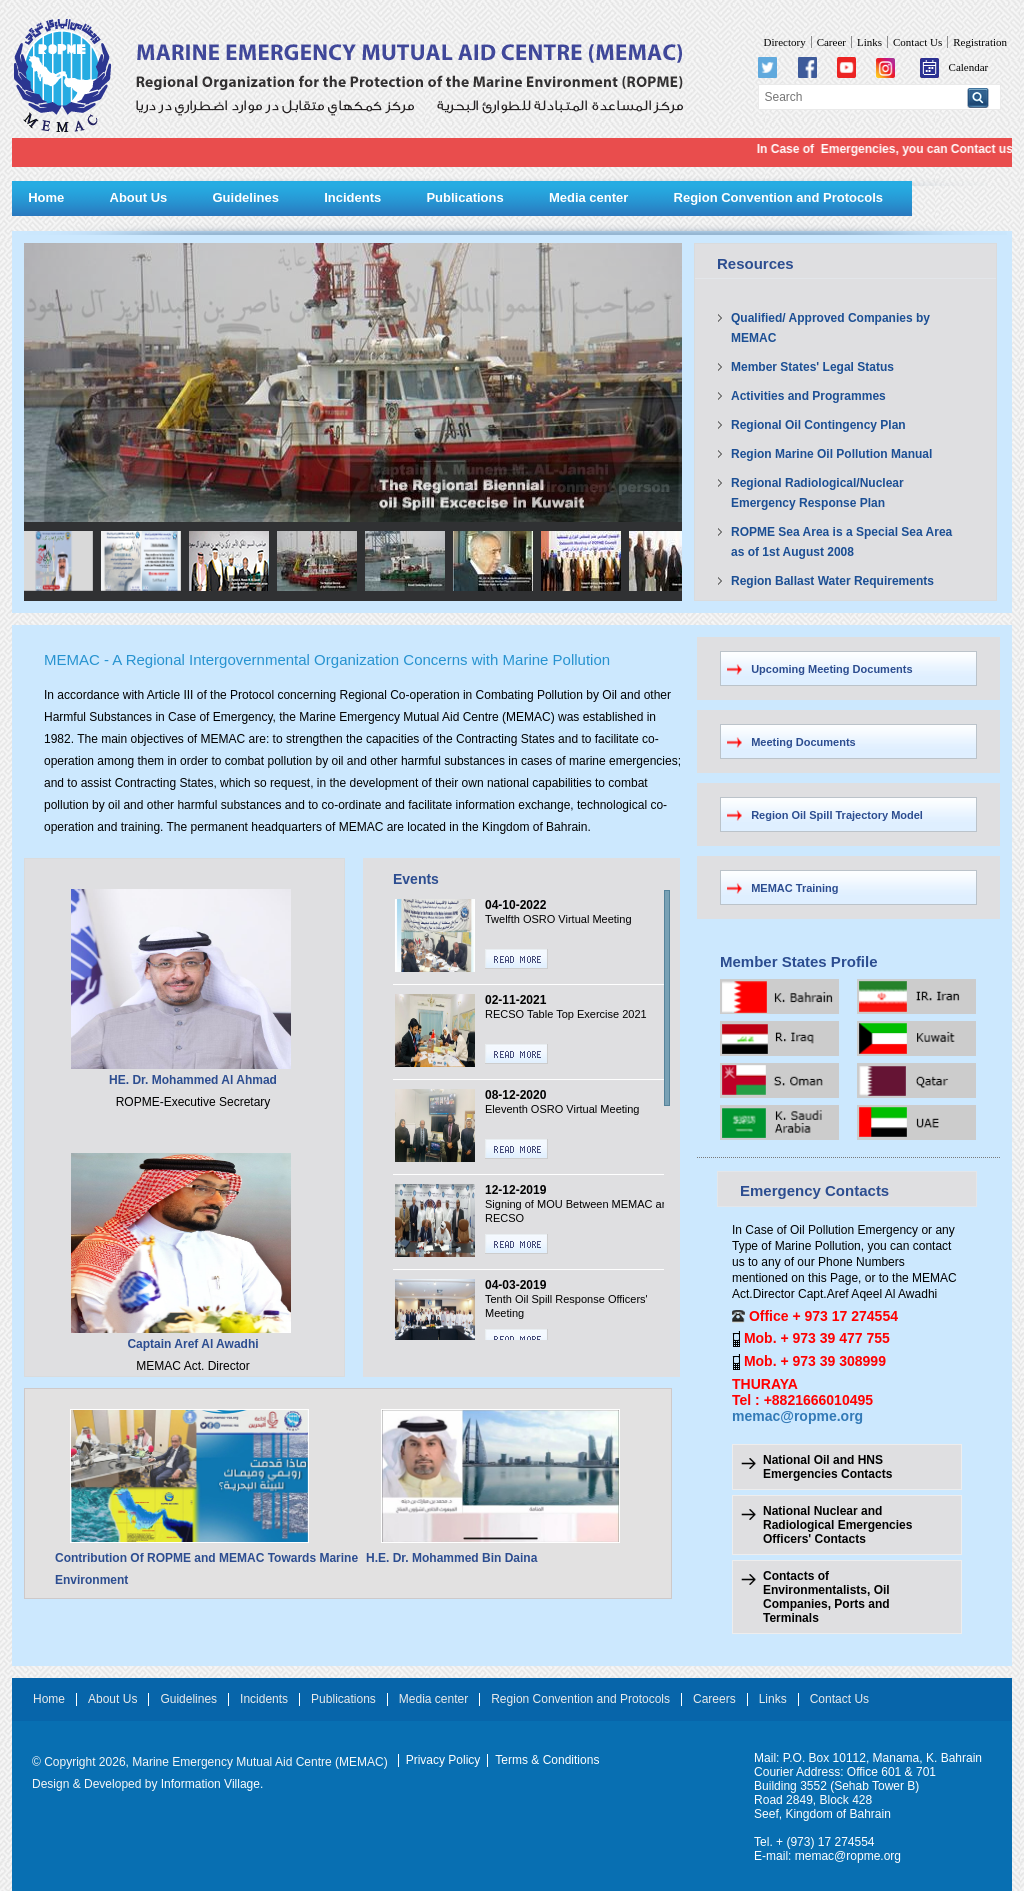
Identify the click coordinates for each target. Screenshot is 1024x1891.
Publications (464, 197)
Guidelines (245, 197)
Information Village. (212, 1784)
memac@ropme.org (797, 1416)
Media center (588, 197)
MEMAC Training (794, 888)
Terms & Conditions (547, 1760)
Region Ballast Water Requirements (832, 581)
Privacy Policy (443, 1760)
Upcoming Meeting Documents (831, 669)
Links (869, 42)
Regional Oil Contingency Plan (818, 425)
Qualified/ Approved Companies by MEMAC (830, 328)
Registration (980, 42)
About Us (139, 197)
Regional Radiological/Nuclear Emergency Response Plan (817, 493)
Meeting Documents (803, 742)
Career (831, 42)
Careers (714, 1699)
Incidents (352, 197)
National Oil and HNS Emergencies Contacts (827, 1467)
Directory (784, 42)
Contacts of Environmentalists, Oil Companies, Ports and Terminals (826, 1597)
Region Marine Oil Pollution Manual (831, 454)
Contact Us (917, 42)
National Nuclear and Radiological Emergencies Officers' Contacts (837, 1525)
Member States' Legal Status (812, 367)
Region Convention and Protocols (778, 197)
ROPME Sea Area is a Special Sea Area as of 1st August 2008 (841, 542)
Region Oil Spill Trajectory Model (837, 815)
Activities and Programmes (808, 396)
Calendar (954, 67)
